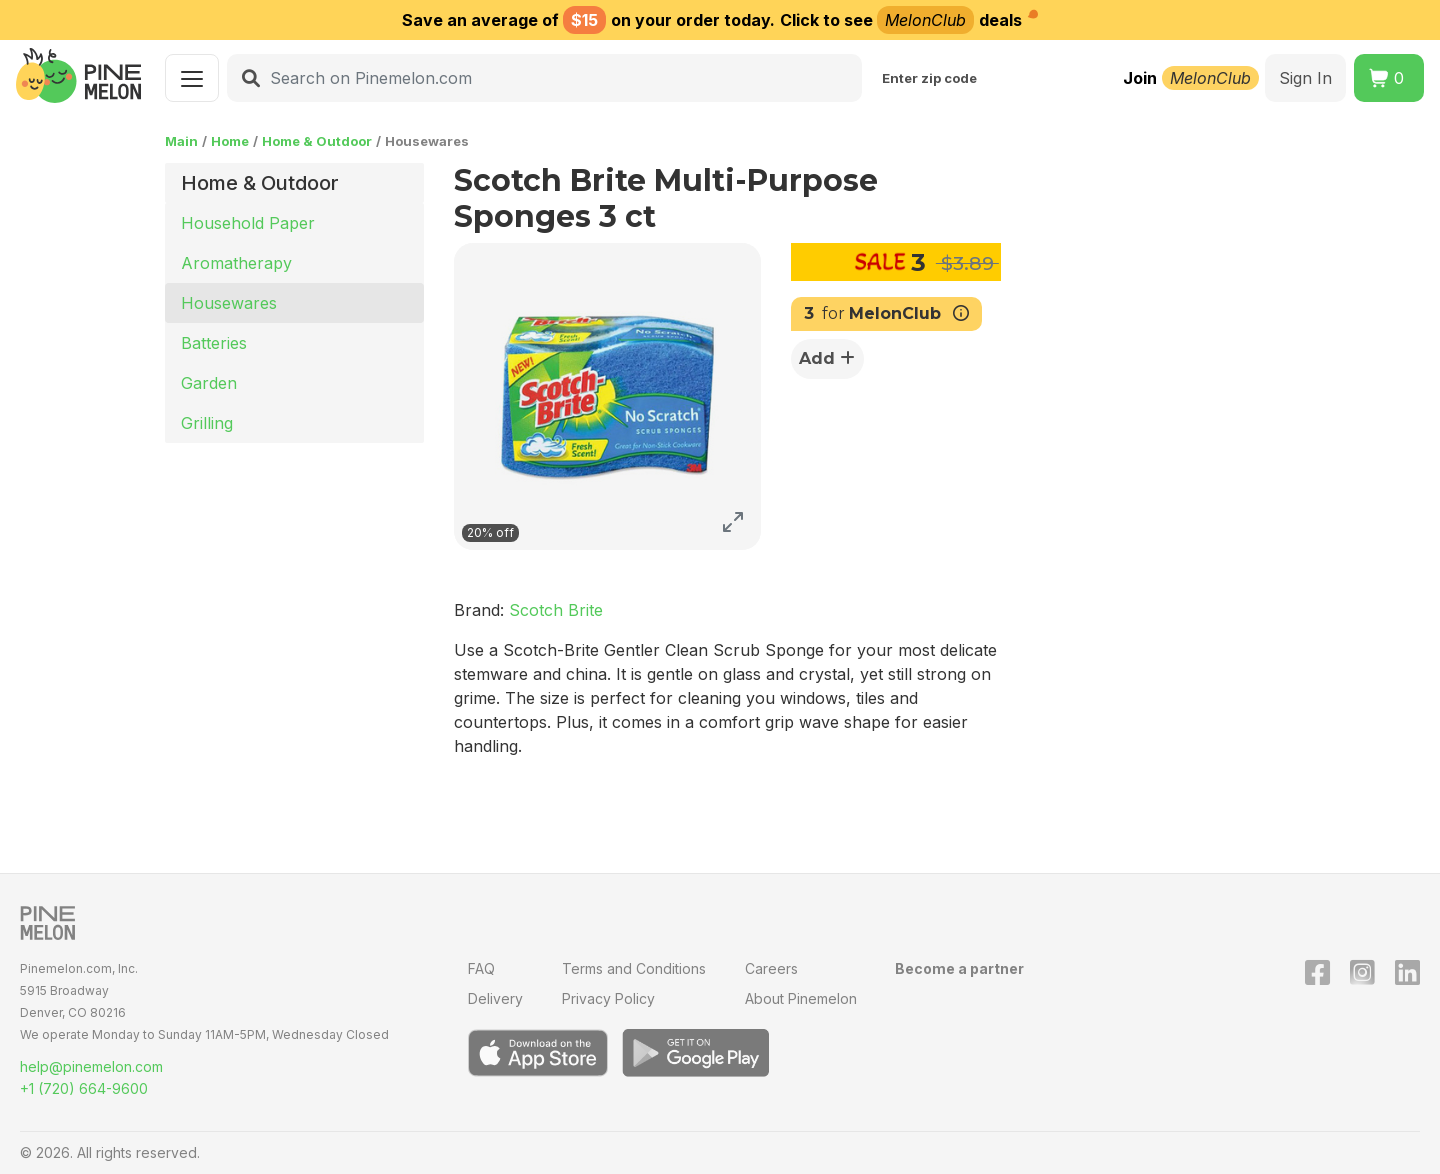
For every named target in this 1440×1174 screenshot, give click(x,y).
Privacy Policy (608, 998)
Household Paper (248, 223)
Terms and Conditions (634, 968)
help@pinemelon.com (91, 1066)
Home (230, 141)
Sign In (1305, 78)
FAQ (481, 968)
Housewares (229, 303)
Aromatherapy (236, 263)
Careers (771, 968)
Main (181, 141)
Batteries (214, 343)
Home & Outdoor (317, 141)
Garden (209, 383)
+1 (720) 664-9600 (84, 1088)
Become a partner (959, 968)
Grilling (207, 423)
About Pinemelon (801, 998)
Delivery (495, 998)
